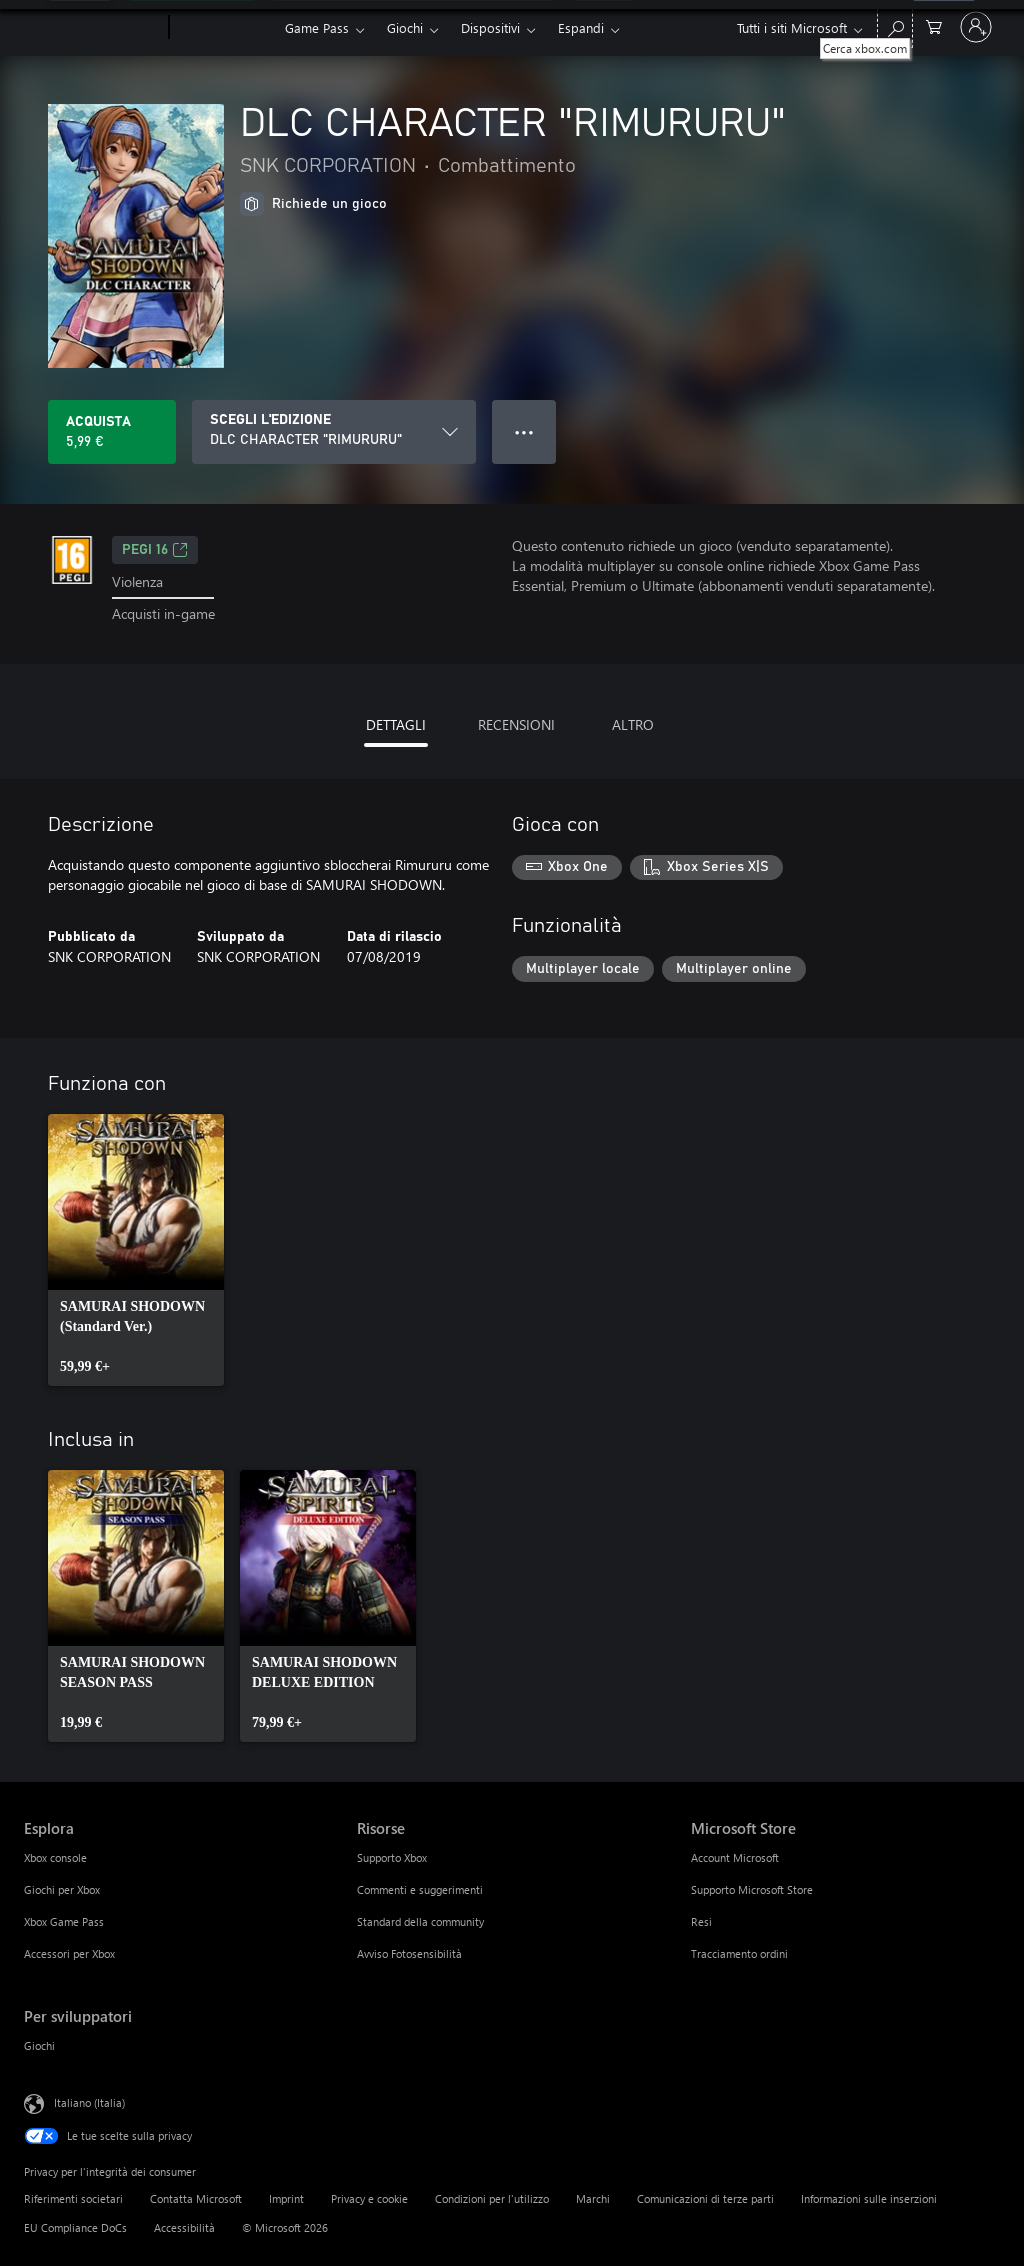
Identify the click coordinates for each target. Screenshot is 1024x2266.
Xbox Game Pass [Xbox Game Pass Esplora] (64, 1921)
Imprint (286, 2198)
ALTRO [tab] (633, 724)
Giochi (405, 27)
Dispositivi (490, 27)
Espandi (581, 27)
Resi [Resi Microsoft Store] (701, 1921)
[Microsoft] (92, 28)
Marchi (593, 2198)
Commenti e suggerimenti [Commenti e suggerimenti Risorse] (420, 1889)
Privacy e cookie (369, 2198)
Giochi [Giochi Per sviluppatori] (39, 2045)
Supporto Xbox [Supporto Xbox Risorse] (392, 1857)
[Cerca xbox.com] (895, 25)
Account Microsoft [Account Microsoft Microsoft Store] (735, 1857)
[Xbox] (224, 28)
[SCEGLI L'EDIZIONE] (334, 432)
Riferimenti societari (73, 2198)
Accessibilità (184, 2227)
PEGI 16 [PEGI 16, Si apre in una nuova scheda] (155, 550)
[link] (136, 1250)
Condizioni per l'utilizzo (492, 2198)
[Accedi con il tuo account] (976, 27)
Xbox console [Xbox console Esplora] (55, 1857)
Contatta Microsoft (196, 2198)
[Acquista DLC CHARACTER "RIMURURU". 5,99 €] (112, 432)
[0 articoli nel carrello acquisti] (934, 25)
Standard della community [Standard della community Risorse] (420, 1921)
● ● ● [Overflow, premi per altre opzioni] (524, 431)
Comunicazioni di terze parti (705, 2198)
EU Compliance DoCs (75, 2227)
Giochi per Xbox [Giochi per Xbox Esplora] (62, 1889)
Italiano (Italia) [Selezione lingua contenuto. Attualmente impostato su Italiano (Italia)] (89, 2102)
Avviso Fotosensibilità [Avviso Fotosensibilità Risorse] (409, 1953)
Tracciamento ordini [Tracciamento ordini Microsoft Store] (739, 1953)
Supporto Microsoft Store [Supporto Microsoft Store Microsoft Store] (752, 1889)
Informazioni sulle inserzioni (869, 2198)
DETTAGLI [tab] (396, 724)
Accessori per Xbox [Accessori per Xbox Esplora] (69, 1953)
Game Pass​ (317, 27)
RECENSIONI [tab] (516, 724)
